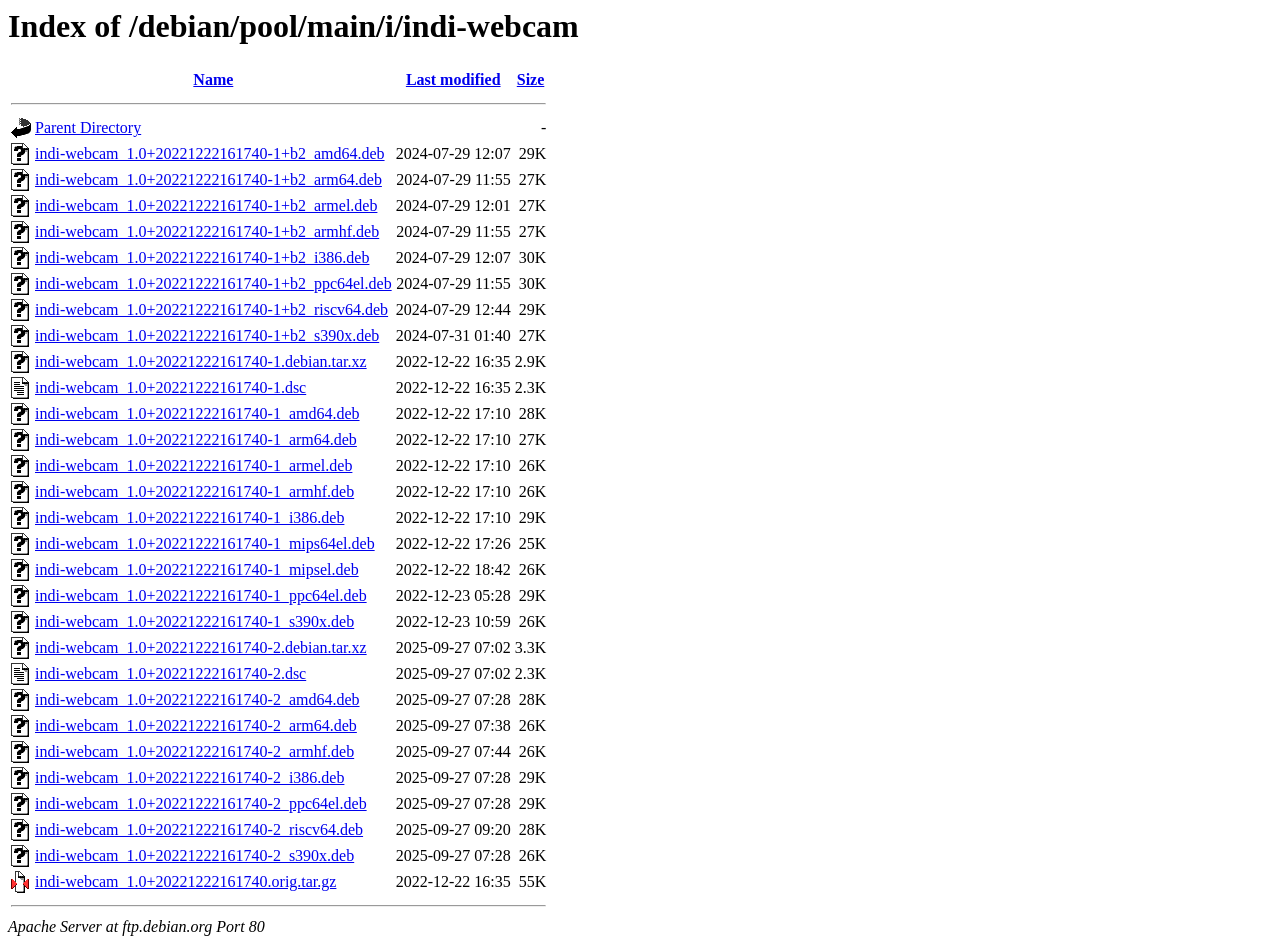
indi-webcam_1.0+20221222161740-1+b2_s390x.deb (207, 335)
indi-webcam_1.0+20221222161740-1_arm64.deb (196, 439)
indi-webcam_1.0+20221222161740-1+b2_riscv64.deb (211, 309)
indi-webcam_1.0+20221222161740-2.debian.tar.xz (201, 647)
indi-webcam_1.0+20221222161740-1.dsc (170, 387)
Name (213, 79)
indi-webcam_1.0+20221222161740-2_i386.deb (189, 777)
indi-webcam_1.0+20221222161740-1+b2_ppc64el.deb (213, 283)
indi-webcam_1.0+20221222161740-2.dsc (170, 673)
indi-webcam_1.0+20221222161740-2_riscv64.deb (199, 829)
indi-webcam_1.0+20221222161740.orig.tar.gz (185, 881)
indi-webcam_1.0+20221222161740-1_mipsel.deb (197, 569)
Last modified (453, 79)
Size (531, 79)
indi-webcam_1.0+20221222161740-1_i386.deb (189, 517)
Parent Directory (88, 127)
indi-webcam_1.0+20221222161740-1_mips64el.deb (205, 543)
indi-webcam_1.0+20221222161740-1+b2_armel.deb (206, 205)
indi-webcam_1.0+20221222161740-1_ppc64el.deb (201, 595)
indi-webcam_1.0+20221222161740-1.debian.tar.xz (201, 361)
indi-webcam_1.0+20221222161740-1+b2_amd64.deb (210, 153)
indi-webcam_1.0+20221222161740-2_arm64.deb (196, 725)
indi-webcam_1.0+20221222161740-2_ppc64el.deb (201, 803)
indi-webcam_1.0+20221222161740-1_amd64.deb (197, 413)
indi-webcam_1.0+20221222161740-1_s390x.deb (194, 621)
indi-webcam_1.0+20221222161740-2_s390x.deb (194, 855)
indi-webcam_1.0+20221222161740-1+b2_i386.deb (202, 257)
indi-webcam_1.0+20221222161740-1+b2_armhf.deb (207, 231)
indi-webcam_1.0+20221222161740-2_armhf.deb (194, 751)
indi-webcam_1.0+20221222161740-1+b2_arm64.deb (208, 179)
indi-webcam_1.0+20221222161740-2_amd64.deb (197, 699)
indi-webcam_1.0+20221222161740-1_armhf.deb (194, 491)
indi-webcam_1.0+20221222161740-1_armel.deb (193, 465)
